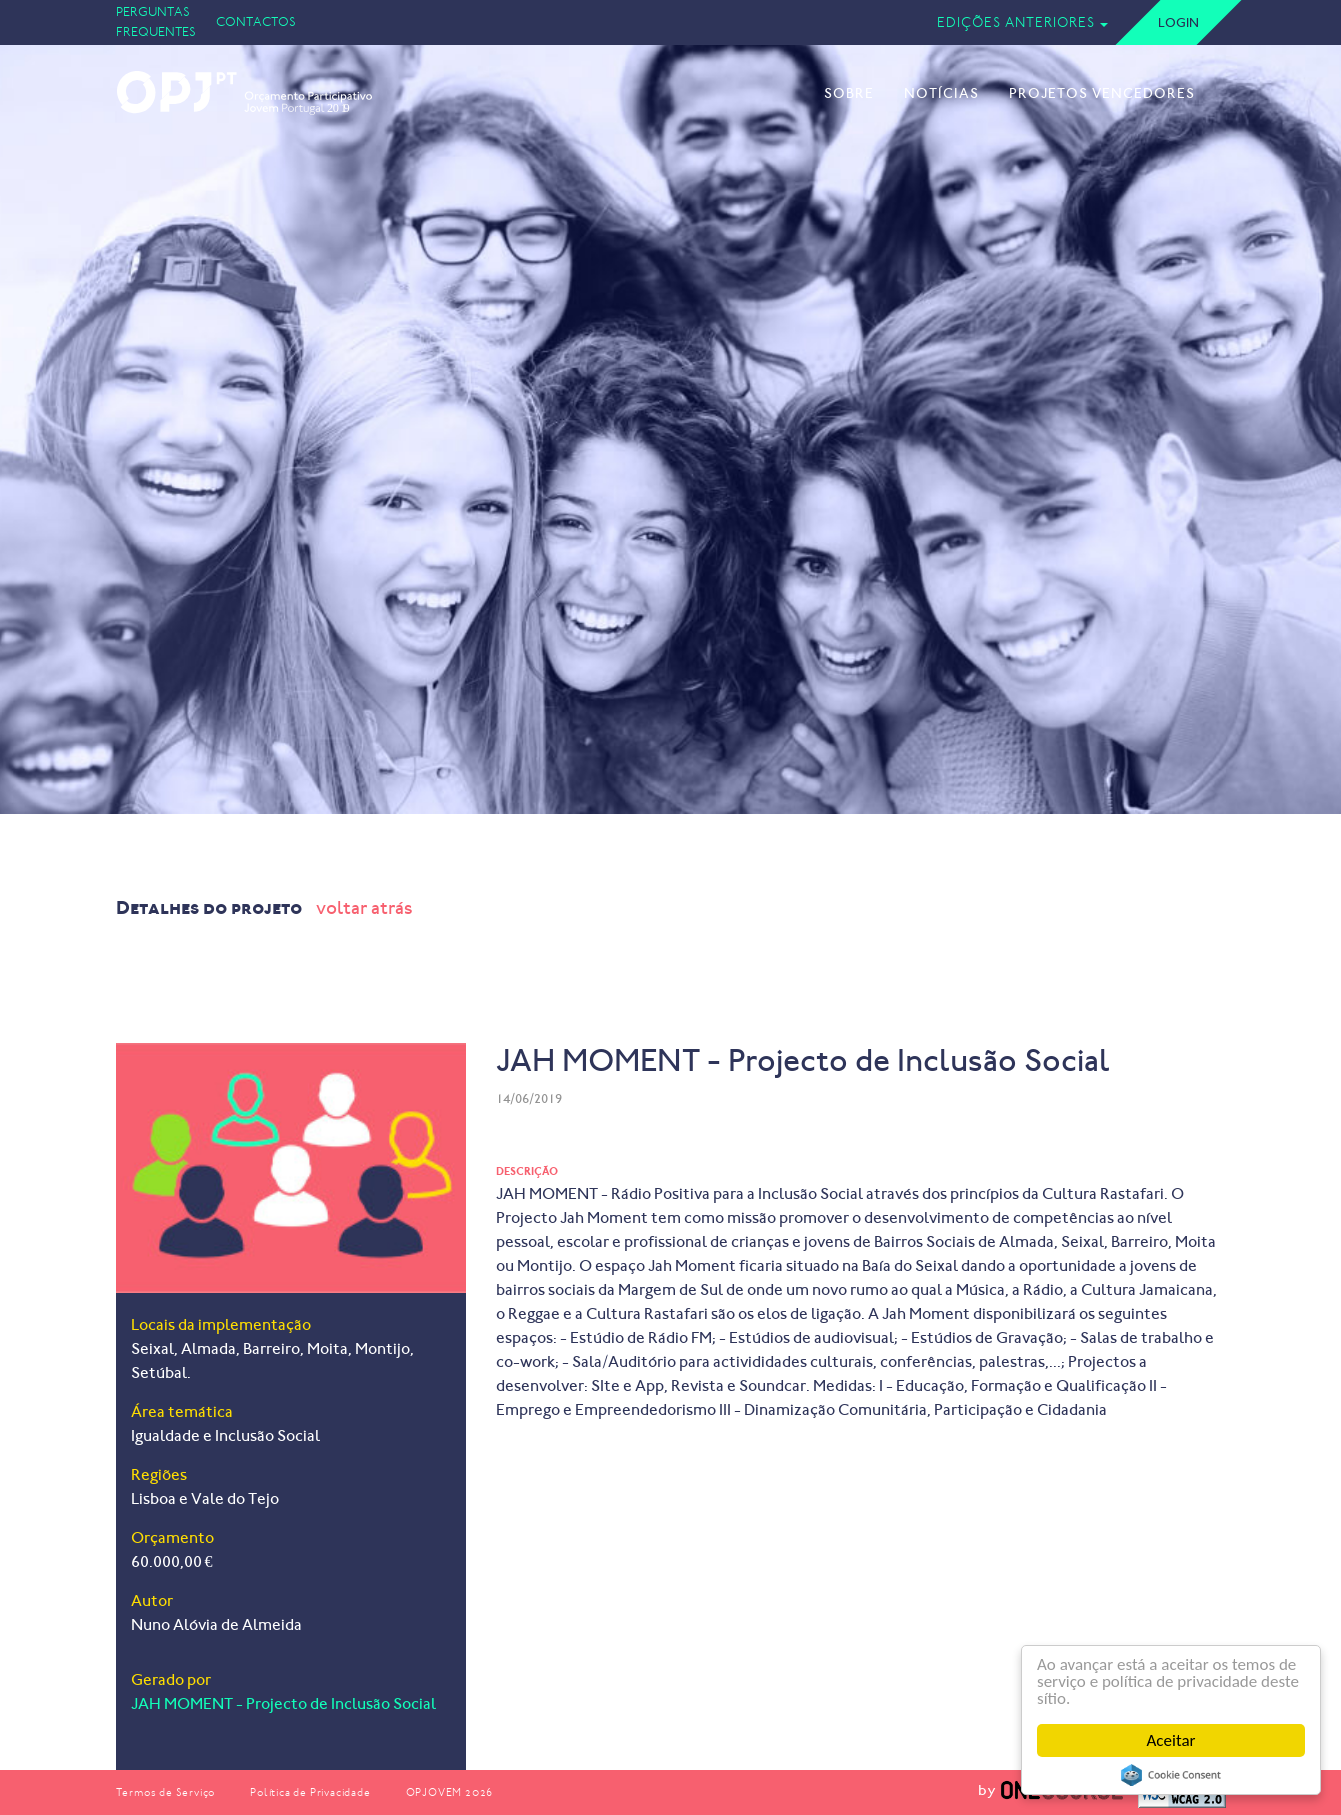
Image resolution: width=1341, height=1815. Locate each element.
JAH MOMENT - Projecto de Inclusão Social (283, 1703)
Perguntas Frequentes (156, 21)
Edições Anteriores (1016, 22)
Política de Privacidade (310, 1792)
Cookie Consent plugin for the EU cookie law (1171, 1775)
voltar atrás (364, 907)
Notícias (941, 93)
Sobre (849, 93)
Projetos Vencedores (1102, 93)
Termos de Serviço (166, 1792)
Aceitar (1171, 1740)
